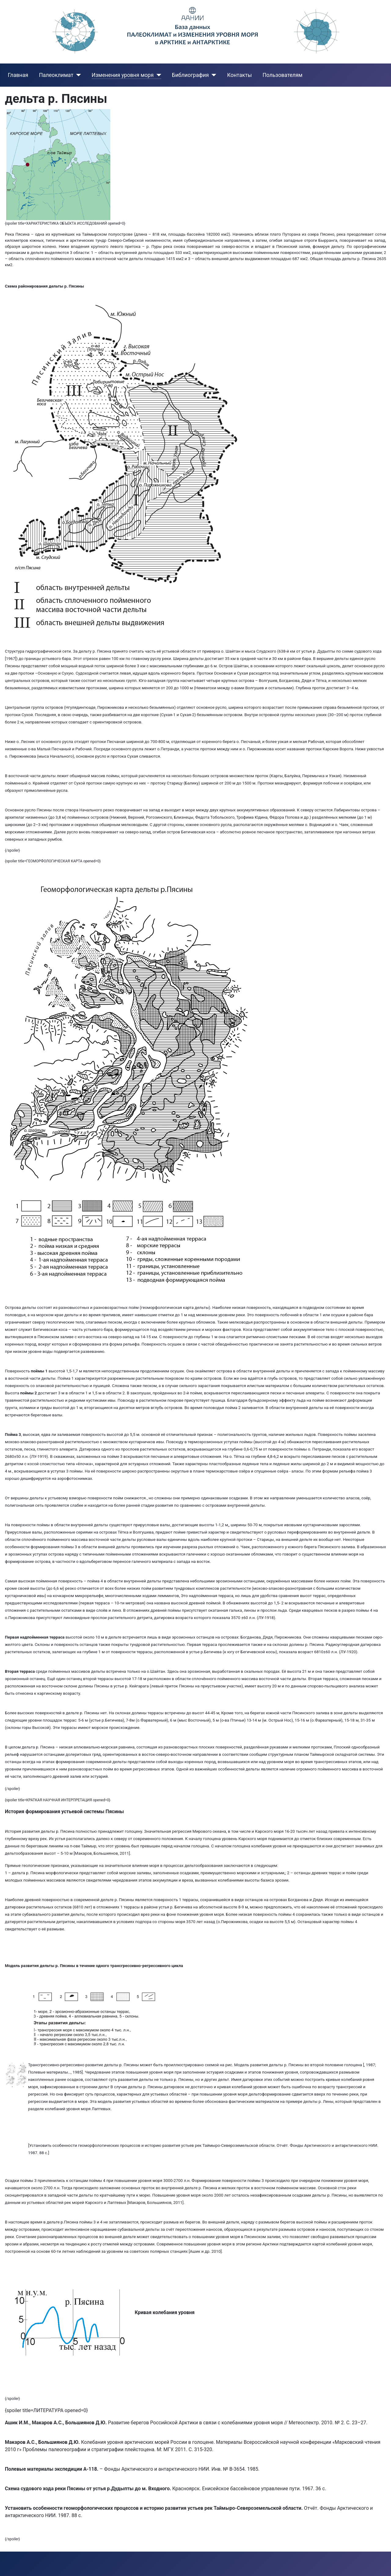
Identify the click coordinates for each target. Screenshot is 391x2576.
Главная (18, 75)
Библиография (190, 75)
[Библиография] (213, 75)
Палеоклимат (56, 75)
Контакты (239, 75)
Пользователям (283, 75)
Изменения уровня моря (123, 75)
